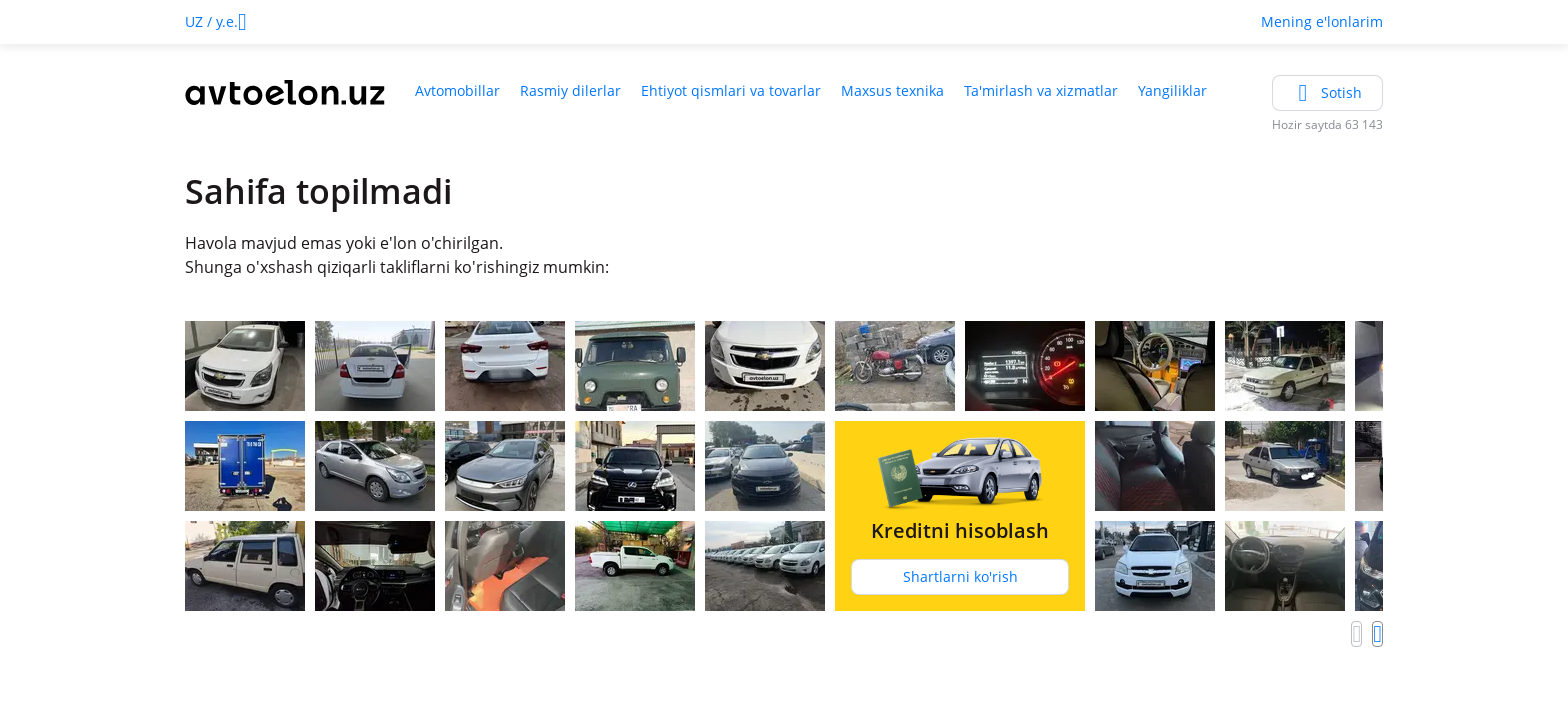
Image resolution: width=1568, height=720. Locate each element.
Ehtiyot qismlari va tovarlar (731, 90)
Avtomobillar (457, 90)
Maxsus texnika (892, 90)
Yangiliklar (1172, 90)
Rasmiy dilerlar (570, 90)
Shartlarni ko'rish (960, 576)
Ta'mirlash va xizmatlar (1041, 90)
